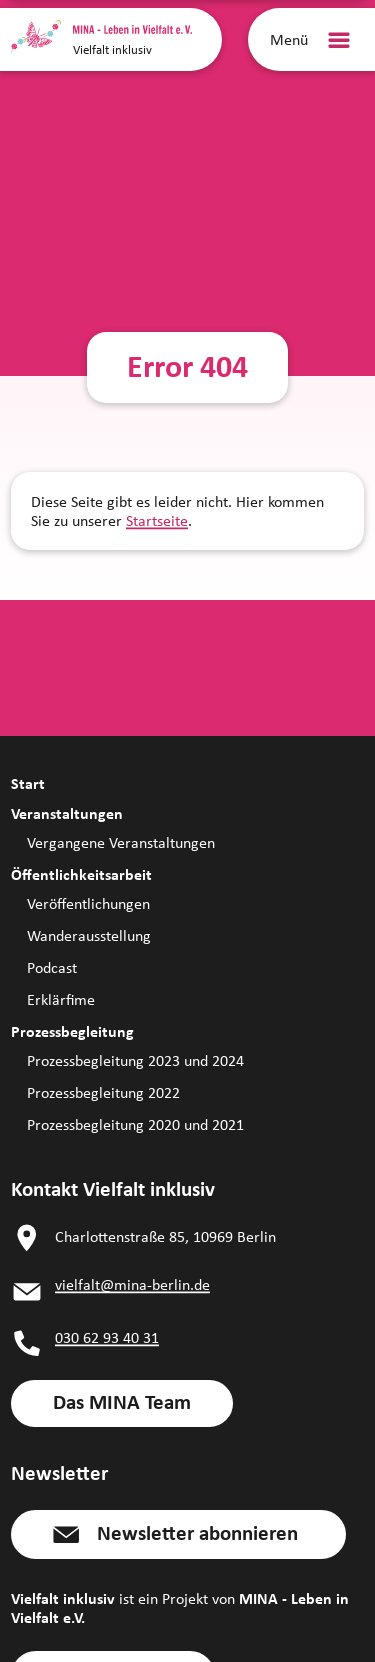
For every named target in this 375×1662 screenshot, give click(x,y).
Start (28, 783)
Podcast (52, 967)
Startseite (157, 520)
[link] (122, 1403)
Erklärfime (61, 999)
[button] (178, 1534)
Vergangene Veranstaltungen (121, 842)
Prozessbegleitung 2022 (103, 1092)
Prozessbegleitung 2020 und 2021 (135, 1124)
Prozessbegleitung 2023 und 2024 (135, 1060)
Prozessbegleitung (72, 1031)
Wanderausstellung (89, 935)
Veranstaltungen (67, 813)
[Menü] (314, 40)
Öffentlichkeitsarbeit (81, 874)
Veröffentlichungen (88, 903)
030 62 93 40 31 (107, 1337)
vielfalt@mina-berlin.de (132, 1284)
